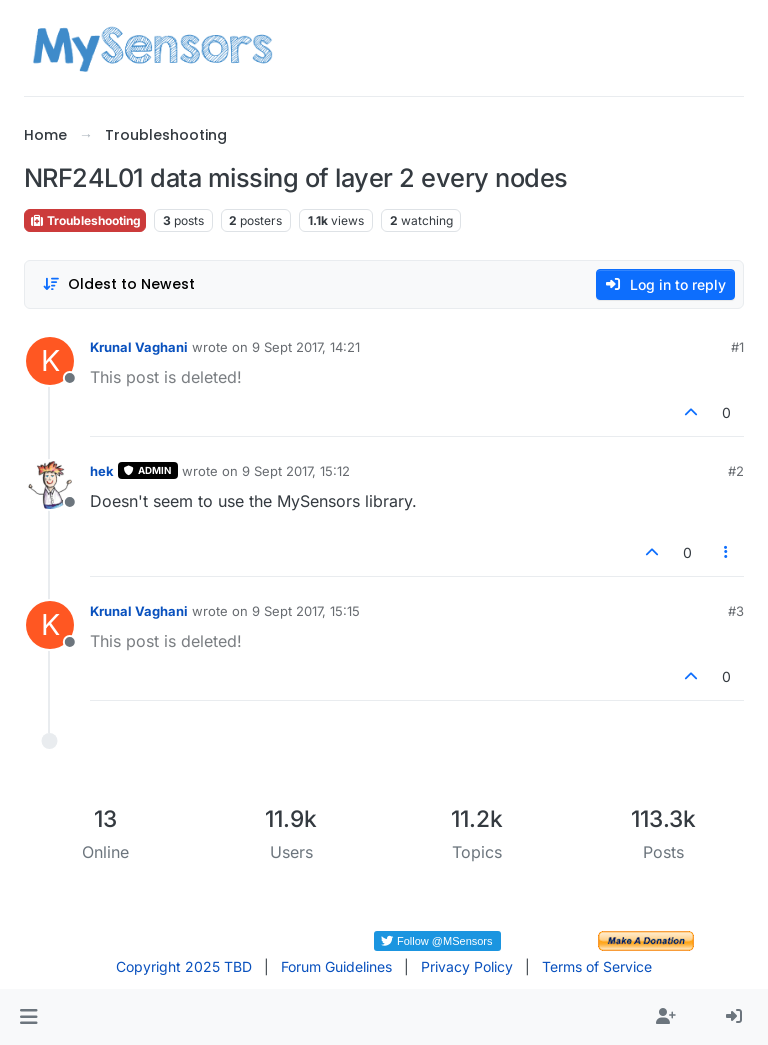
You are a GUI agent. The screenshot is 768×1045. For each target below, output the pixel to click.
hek (102, 471)
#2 (736, 471)
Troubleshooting (85, 220)
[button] (28, 1017)
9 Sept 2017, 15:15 (306, 611)
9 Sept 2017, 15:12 (296, 471)
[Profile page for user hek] (50, 485)
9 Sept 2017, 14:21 (306, 347)
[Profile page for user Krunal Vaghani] (50, 361)
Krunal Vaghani (139, 347)
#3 (736, 611)
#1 (737, 347)
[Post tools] (727, 552)
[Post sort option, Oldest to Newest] (118, 284)
